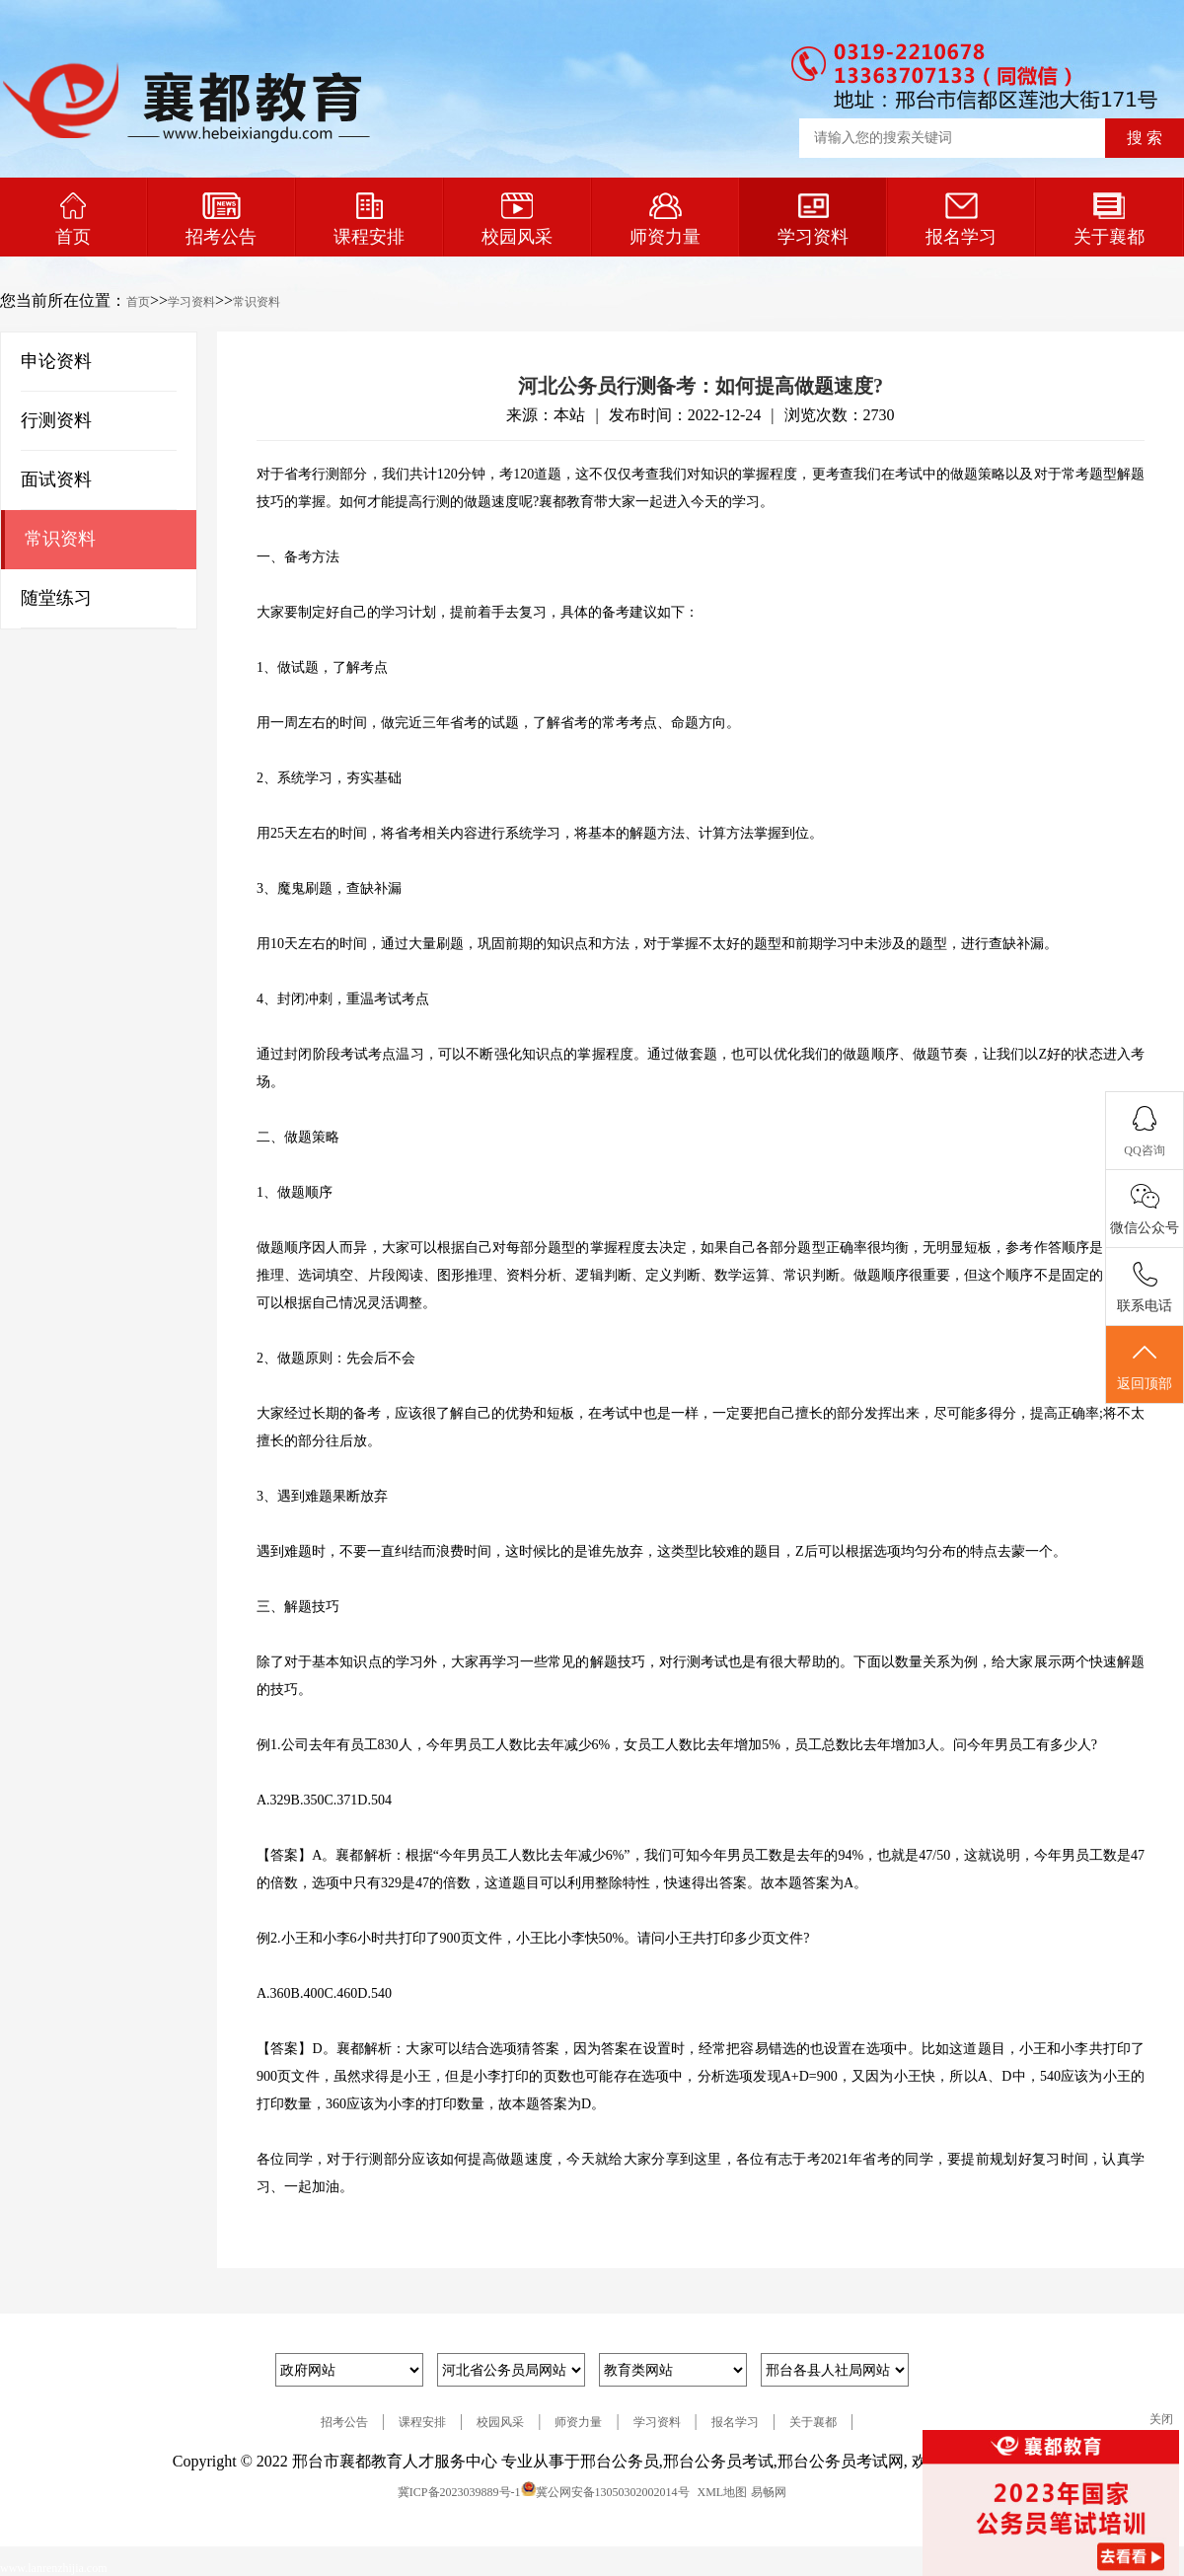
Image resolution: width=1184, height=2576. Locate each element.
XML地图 (723, 2492)
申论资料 (56, 361)
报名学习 (961, 219)
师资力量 (665, 219)
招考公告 (221, 219)
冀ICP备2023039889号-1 (459, 2492)
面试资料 (56, 479)
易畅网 (768, 2492)
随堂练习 (56, 598)
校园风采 (517, 219)
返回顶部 (1144, 1365)
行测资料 (56, 420)
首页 (73, 219)
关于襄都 (1109, 219)
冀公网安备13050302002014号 (613, 2492)
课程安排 (369, 219)
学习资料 (813, 219)
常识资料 (256, 302)
